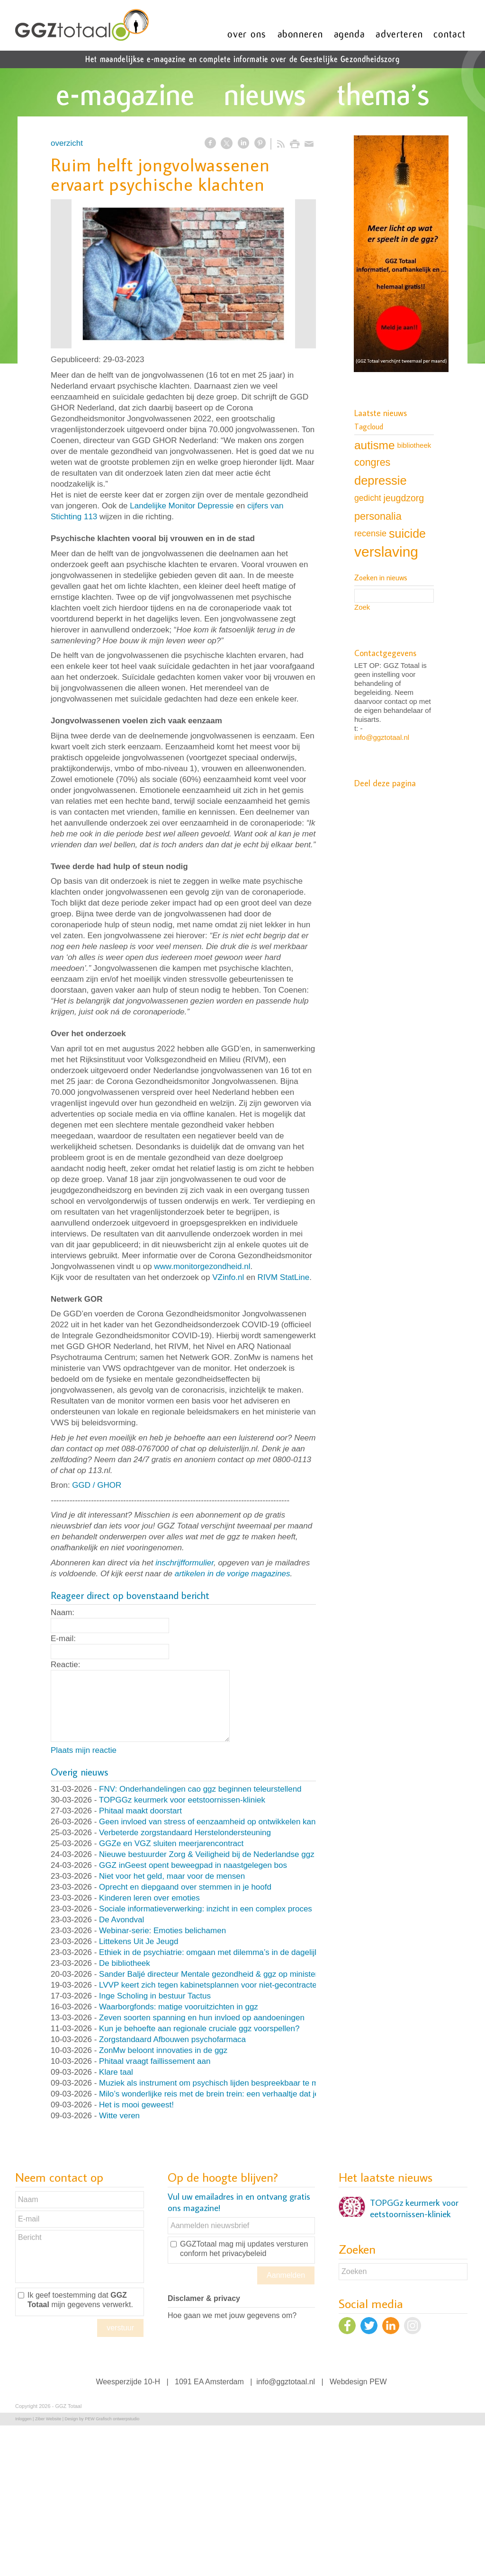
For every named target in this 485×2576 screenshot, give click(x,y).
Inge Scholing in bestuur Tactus (155, 1995)
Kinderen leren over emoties (149, 1897)
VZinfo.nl (228, 1277)
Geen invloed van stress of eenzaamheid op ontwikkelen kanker (213, 1821)
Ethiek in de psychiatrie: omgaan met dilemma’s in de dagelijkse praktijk (227, 1952)
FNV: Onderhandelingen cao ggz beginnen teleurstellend (200, 1789)
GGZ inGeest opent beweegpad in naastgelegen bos (193, 1865)
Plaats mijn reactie (84, 1750)
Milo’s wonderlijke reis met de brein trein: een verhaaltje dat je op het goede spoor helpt (254, 2093)
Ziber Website (48, 2418)
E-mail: (63, 1638)
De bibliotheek (124, 1963)
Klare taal (116, 2072)
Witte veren (119, 2115)
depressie (380, 480)
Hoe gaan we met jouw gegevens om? (232, 2315)
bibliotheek (414, 445)
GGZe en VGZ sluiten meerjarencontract (171, 1843)
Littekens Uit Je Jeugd (138, 1941)
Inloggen (23, 2418)
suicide (407, 533)
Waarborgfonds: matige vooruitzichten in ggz (178, 2006)
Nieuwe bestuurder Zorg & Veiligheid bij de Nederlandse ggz (206, 1854)
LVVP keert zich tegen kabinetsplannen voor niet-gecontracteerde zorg (224, 1985)
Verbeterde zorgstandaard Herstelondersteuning (185, 1832)
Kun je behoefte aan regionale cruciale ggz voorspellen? (199, 2028)
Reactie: (65, 1664)
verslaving (386, 552)
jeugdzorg (404, 498)
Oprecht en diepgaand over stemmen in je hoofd (185, 1887)
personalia (378, 516)
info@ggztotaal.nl (381, 737)
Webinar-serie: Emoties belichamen (162, 1930)
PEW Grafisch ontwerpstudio (112, 2418)
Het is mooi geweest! (136, 2104)
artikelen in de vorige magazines (232, 1573)
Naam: (62, 1612)
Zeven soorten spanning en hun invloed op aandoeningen (202, 2017)
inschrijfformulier (184, 1562)
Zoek (362, 607)
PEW (377, 2382)
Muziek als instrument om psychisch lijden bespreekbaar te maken (217, 2083)
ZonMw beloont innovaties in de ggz (163, 2050)
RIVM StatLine (284, 1277)
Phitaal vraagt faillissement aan (154, 2061)
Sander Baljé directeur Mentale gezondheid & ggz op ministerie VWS (222, 1974)
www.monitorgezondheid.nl (202, 1266)
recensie (370, 533)
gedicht (367, 498)
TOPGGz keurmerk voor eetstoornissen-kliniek (182, 1799)
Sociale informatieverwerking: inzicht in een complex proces (205, 1908)
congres (372, 462)
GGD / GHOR (96, 1485)
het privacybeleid (237, 2253)
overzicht (67, 143)
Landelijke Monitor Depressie (182, 505)
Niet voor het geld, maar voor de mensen (172, 1876)
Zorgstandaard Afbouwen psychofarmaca (172, 2039)
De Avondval (121, 1919)
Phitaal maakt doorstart (140, 1810)
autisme (374, 445)
